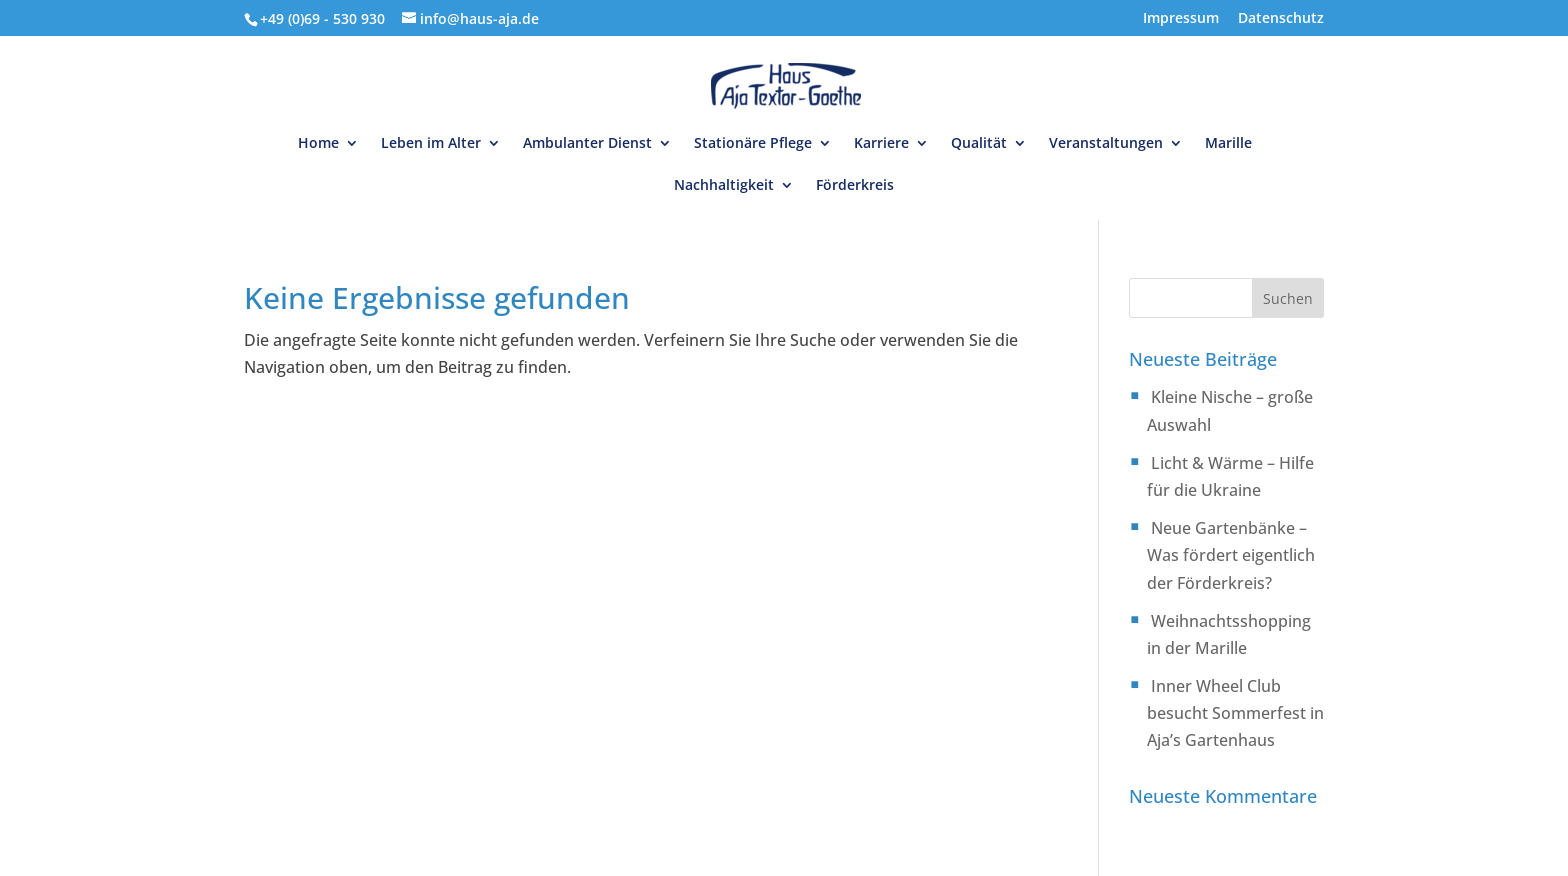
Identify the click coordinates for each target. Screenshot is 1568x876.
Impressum (1181, 19)
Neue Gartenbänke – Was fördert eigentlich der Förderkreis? (1231, 555)
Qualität (979, 144)
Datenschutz (1281, 19)
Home (318, 144)
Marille (1228, 144)
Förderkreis (855, 186)
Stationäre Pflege (753, 144)
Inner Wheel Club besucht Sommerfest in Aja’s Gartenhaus (1235, 713)
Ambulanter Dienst (587, 144)
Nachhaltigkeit (724, 186)
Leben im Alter (431, 144)
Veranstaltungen (1106, 144)
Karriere (881, 144)
